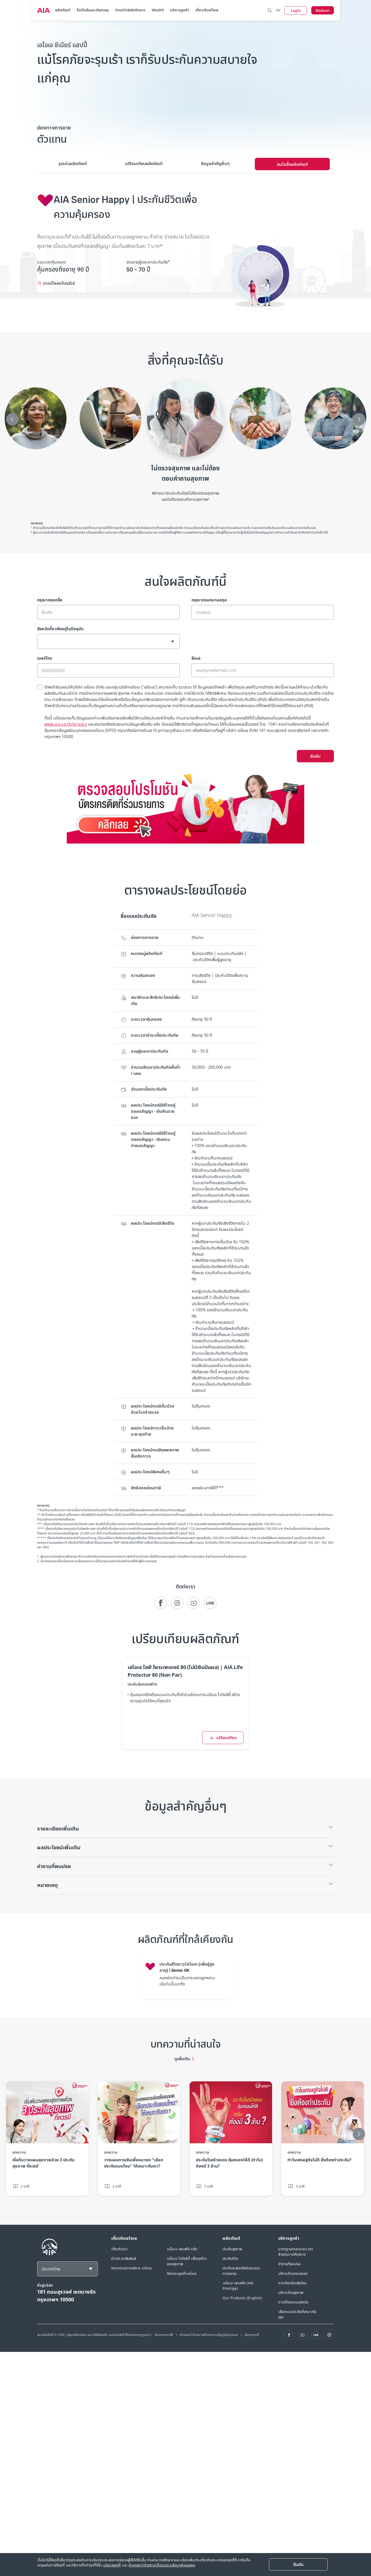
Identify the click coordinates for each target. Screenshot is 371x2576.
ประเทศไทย (50, 2269)
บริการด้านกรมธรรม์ (293, 2273)
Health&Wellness (130, 9)
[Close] (298, 2564)
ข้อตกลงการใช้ (164, 2335)
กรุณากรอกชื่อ (49, 600)
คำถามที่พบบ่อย (289, 2263)
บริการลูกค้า (179, 9)
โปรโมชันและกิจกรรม (93, 9)
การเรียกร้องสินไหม (292, 2282)
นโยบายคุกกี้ (251, 2335)
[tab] (72, 164)
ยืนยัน (315, 756)
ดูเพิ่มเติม (182, 2059)
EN (278, 10)
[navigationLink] (43, 10)
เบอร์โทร (44, 658)
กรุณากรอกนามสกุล (209, 600)
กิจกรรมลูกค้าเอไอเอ (182, 2273)
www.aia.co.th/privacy (65, 724)
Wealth (158, 9)
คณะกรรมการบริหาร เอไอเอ (131, 2268)
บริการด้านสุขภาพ (290, 2292)
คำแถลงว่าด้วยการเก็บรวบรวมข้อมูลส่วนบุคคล (209, 2335)
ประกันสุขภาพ (232, 2248)
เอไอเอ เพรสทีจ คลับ (182, 2248)
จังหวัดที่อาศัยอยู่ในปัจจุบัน (60, 629)
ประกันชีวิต (230, 2258)
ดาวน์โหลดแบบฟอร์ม (293, 2302)
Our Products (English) (242, 2297)
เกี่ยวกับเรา (119, 2248)
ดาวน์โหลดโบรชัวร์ (59, 283)
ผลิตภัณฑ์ (62, 9)
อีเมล (195, 658)
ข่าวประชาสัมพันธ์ (123, 2258)
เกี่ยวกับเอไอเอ (207, 9)
